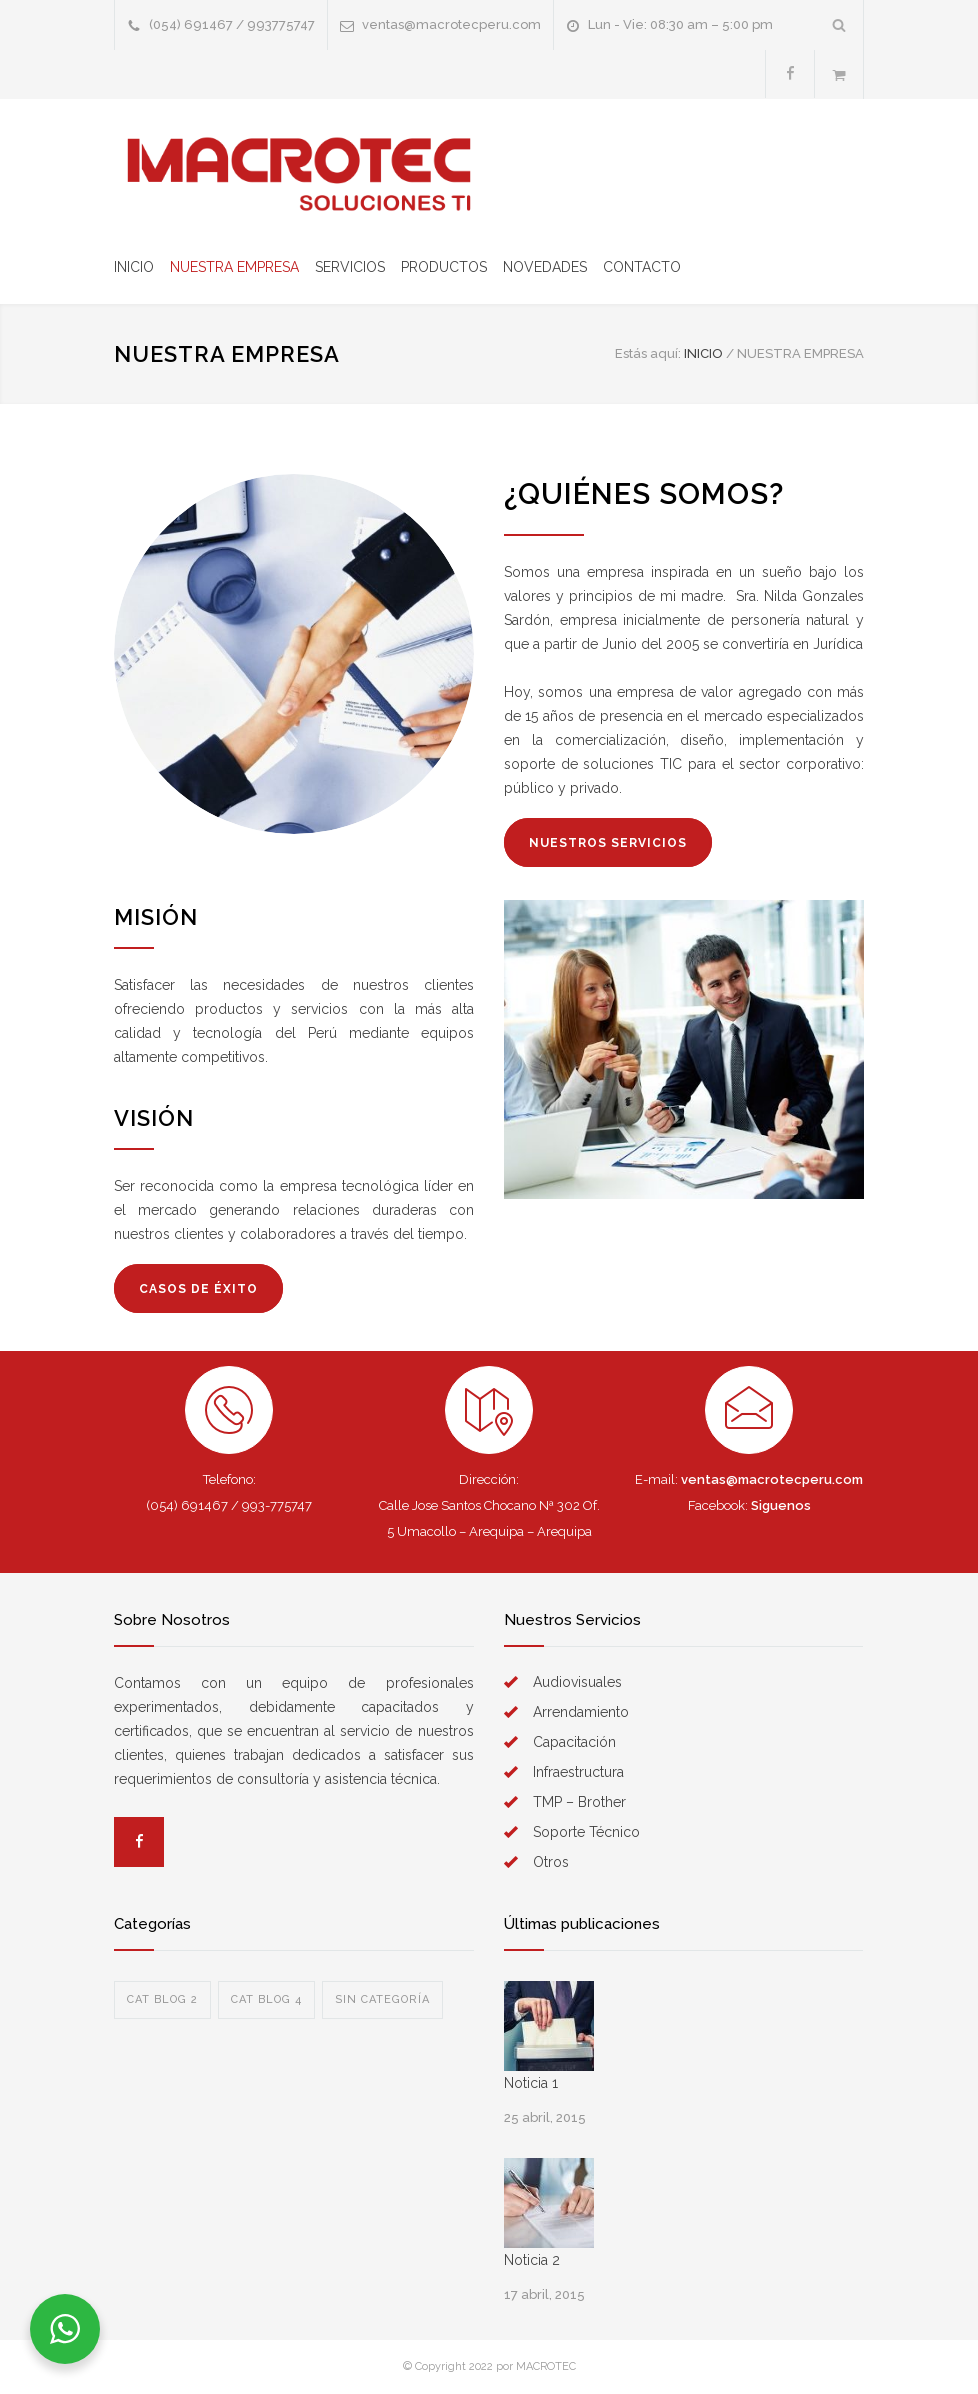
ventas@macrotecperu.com (451, 24)
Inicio (703, 353)
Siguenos (781, 1505)
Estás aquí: (648, 353)
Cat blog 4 (266, 1999)
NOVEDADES (545, 267)
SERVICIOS (350, 267)
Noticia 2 (532, 2260)
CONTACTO (642, 267)
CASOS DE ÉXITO (198, 1289)
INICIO (134, 267)
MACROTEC (546, 2366)
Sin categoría (382, 1999)
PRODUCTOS (444, 267)
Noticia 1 (531, 2083)
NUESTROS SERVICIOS (608, 843)
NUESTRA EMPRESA (234, 267)
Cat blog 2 (162, 1999)
